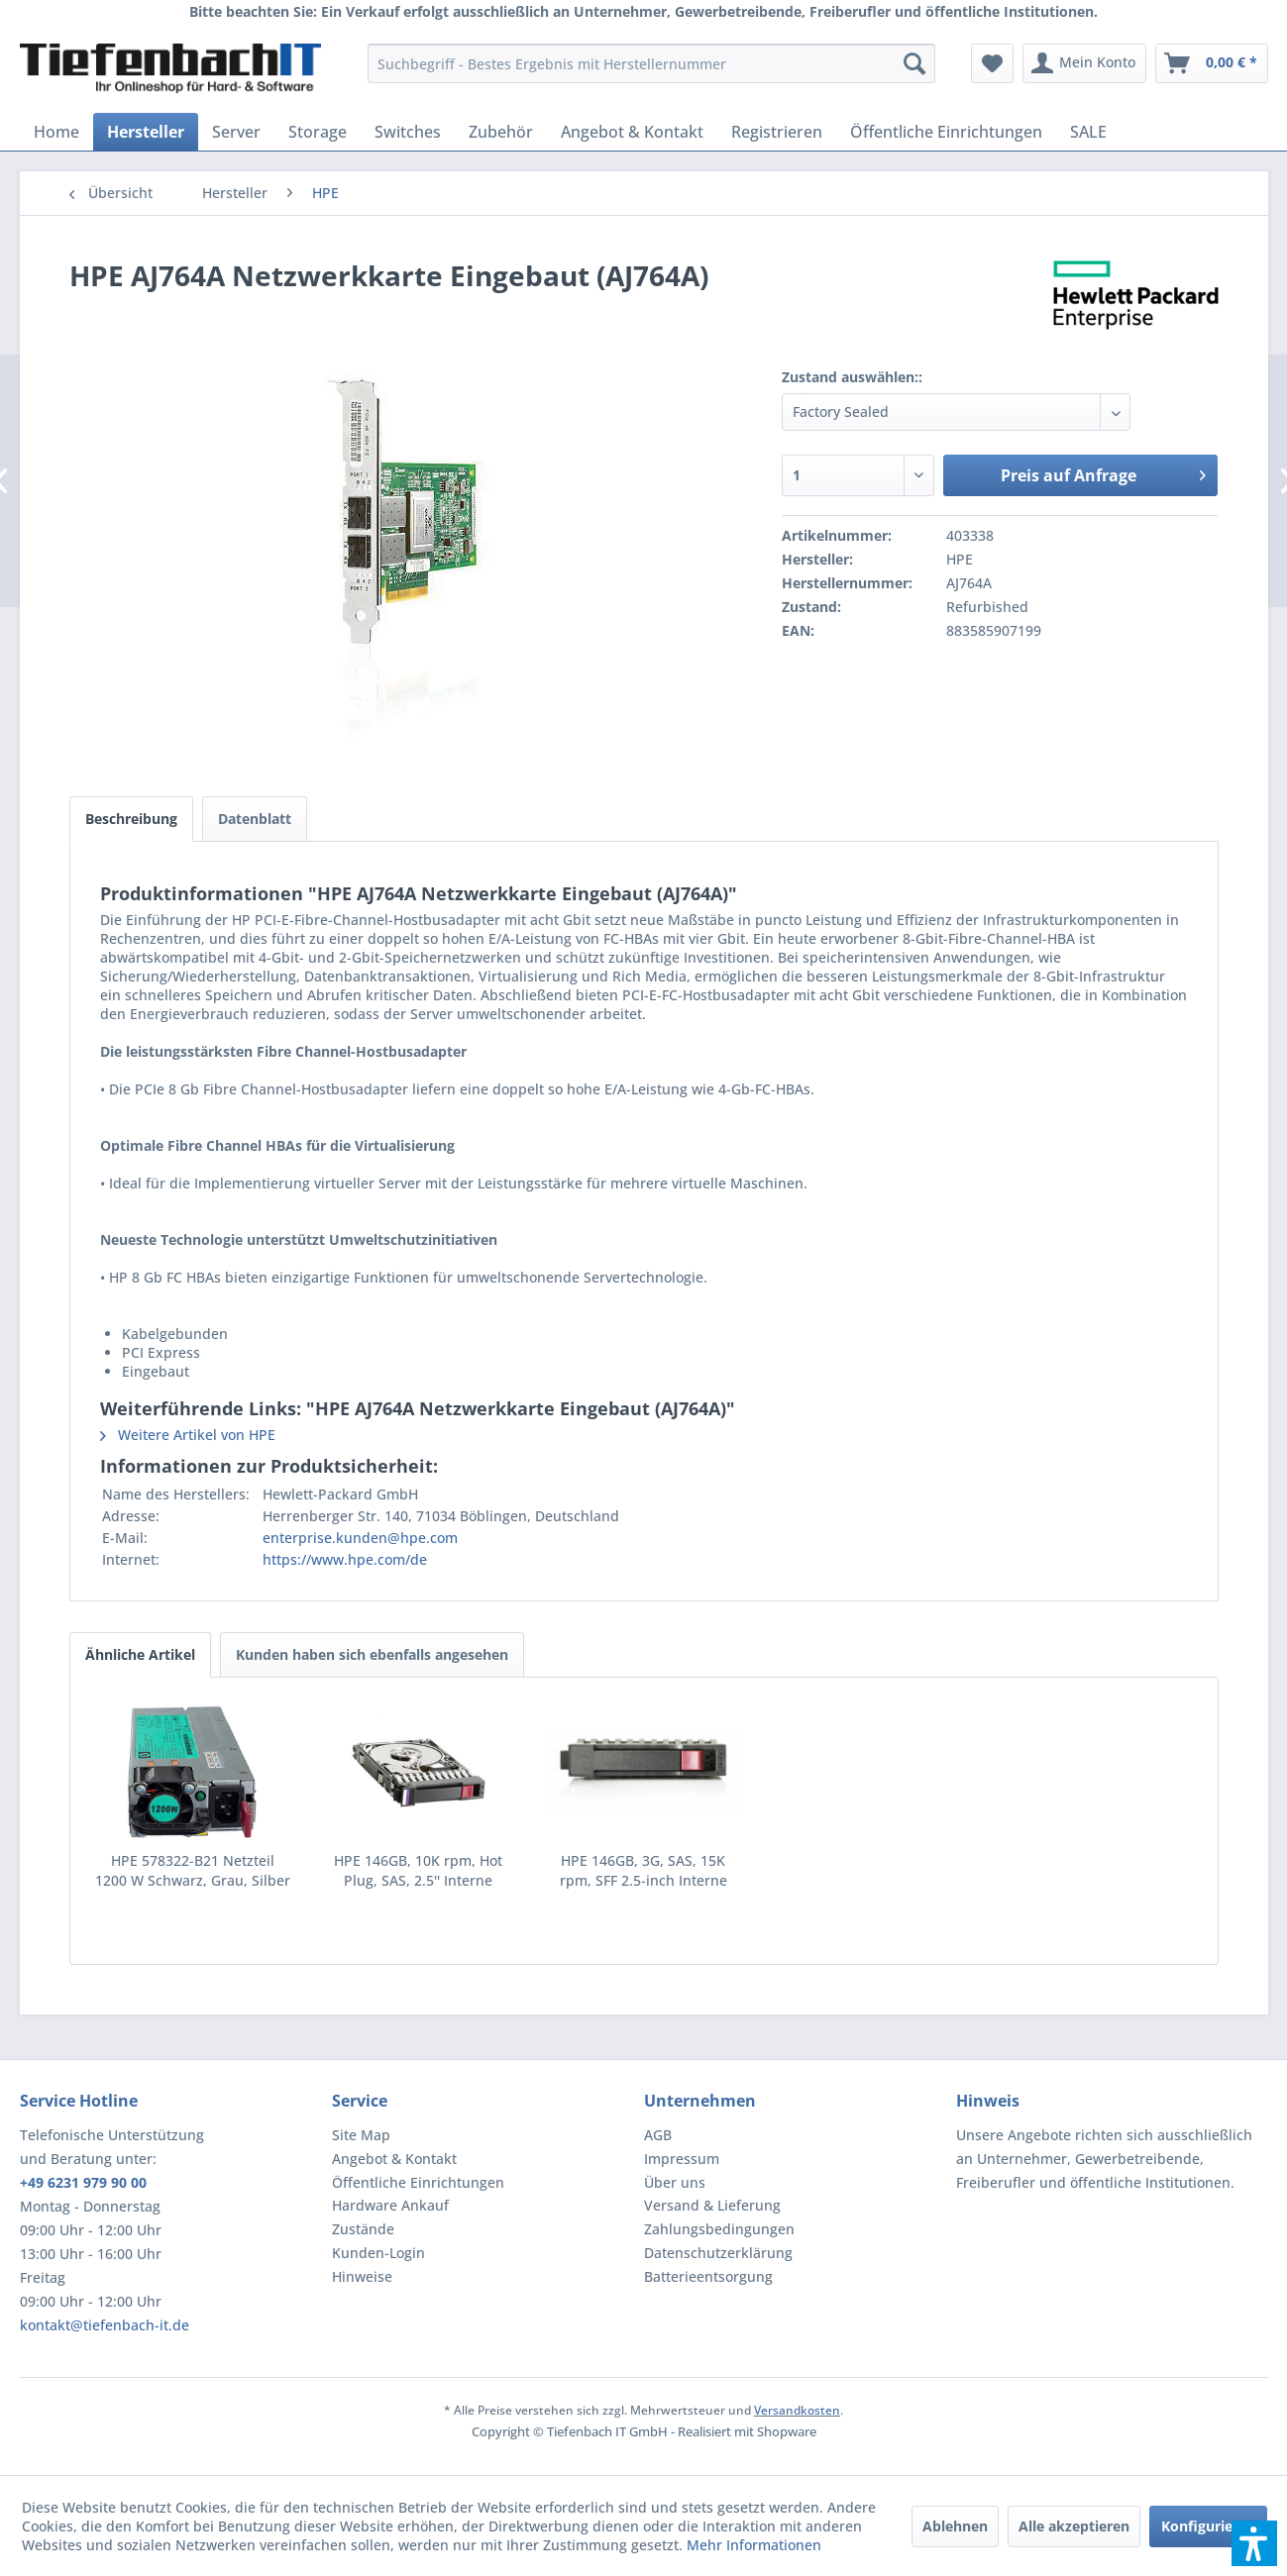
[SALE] (1088, 132)
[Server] (236, 132)
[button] (1254, 2543)
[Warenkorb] (1211, 63)
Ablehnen (955, 2526)
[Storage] (317, 132)
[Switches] (408, 132)
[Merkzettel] (992, 63)
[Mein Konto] (1084, 63)
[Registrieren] (776, 132)
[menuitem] (651, 63)
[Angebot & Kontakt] (632, 132)
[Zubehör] (501, 132)
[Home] (56, 132)
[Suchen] (914, 63)
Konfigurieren (1208, 2526)
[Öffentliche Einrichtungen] (946, 132)
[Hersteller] (145, 132)
